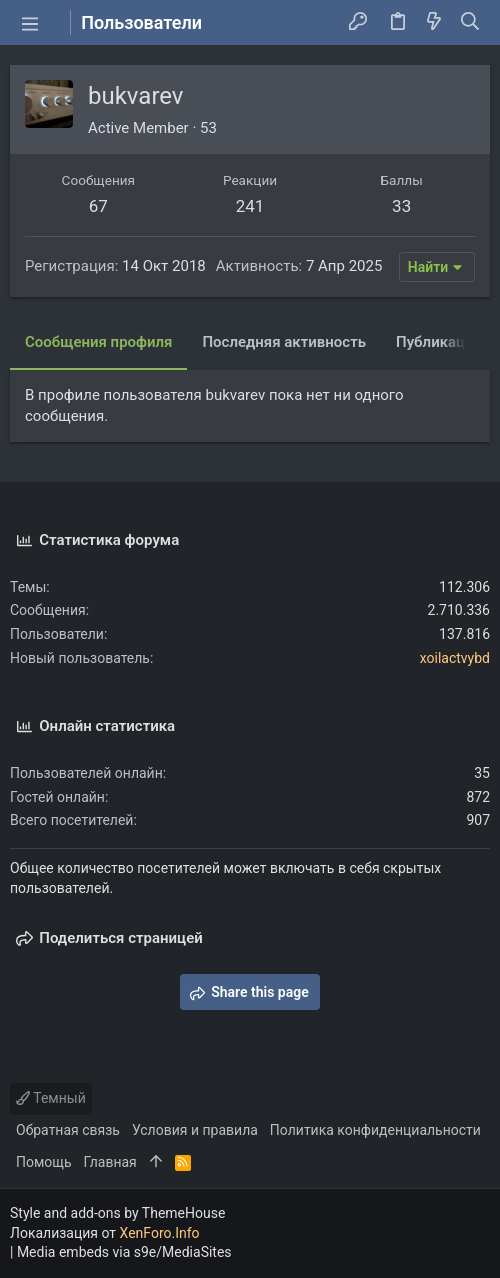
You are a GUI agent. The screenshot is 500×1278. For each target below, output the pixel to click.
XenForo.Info (160, 1233)
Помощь (44, 1162)
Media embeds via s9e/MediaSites (124, 1252)
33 (401, 206)
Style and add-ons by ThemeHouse (117, 1213)
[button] (30, 23)
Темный (51, 1098)
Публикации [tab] (439, 342)
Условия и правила (195, 1130)
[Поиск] (470, 23)
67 (98, 206)
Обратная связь (68, 1130)
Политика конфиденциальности (375, 1130)
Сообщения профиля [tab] (98, 342)
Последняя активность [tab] (284, 342)
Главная (110, 1162)
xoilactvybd (455, 658)
